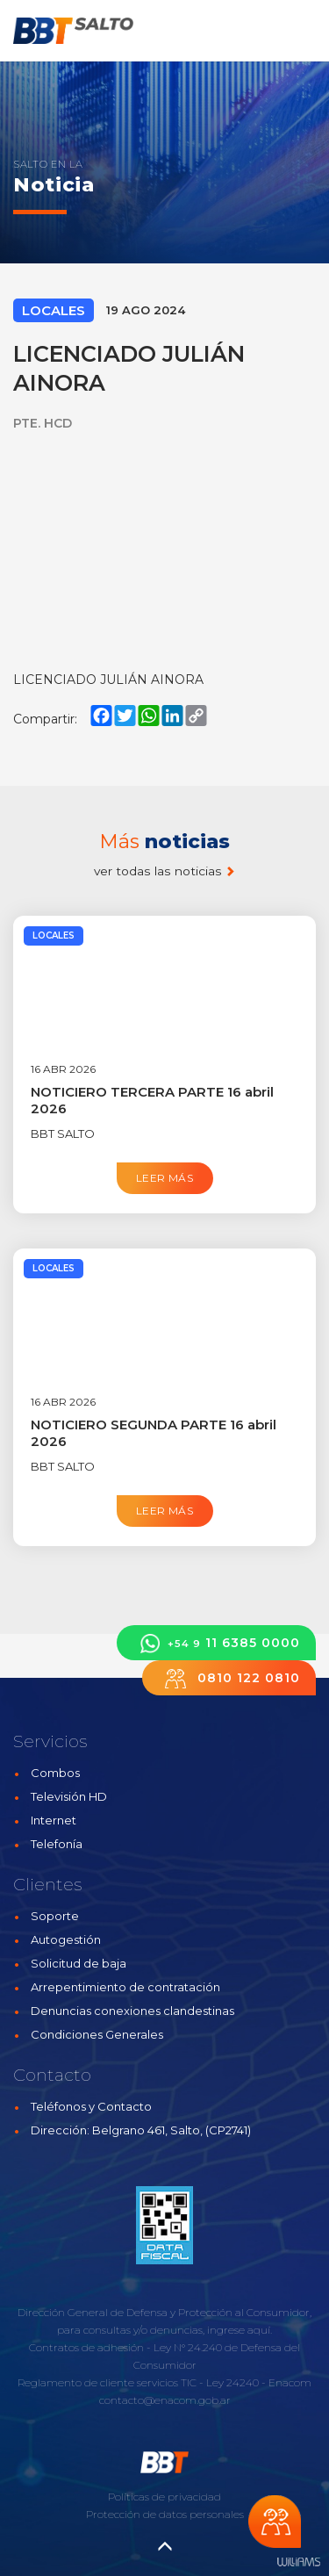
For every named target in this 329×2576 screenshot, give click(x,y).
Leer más (164, 1177)
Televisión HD (69, 1796)
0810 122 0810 (229, 1678)
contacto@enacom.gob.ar (165, 2400)
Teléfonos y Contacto (91, 2106)
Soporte (55, 1916)
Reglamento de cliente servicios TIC (107, 2382)
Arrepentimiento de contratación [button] (125, 1987)
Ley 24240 (232, 2382)
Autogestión (66, 1939)
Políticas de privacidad (164, 2496)
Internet (53, 1820)
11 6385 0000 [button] (216, 1643)
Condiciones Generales (97, 2034)
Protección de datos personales (165, 2514)
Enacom (289, 2382)
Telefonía (56, 1844)
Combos (55, 1773)
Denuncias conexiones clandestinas (132, 2011)
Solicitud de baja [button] (78, 1963)
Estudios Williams (298, 2562)
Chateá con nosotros (274, 2521)
